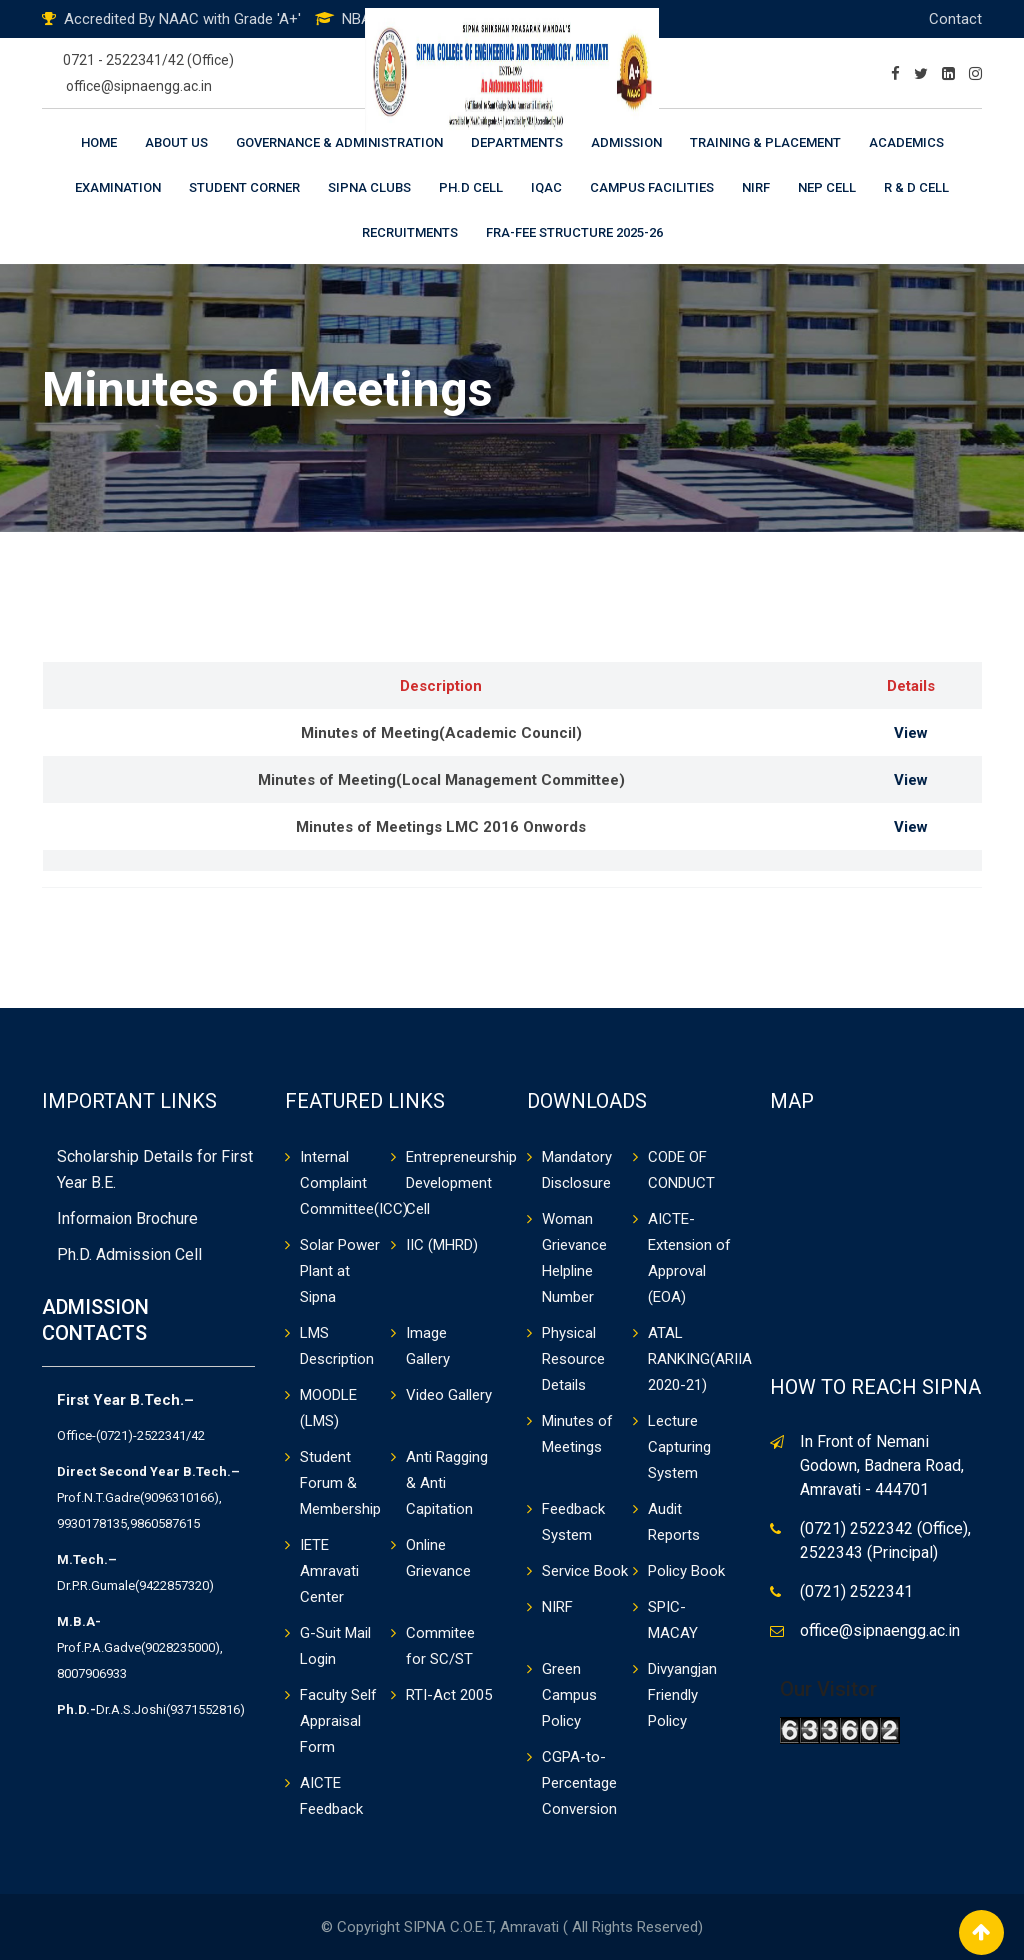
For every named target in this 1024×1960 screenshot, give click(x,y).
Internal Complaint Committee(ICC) (354, 1183)
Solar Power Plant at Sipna (340, 1271)
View (911, 733)
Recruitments (410, 232)
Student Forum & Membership (340, 1483)
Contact (955, 19)
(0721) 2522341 (856, 1591)
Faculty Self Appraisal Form (338, 1721)
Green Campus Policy (569, 1695)
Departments (517, 142)
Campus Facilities (652, 187)
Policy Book (686, 1571)
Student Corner (244, 187)
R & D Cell (916, 187)
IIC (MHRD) (442, 1245)
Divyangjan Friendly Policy (682, 1695)
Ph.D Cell (471, 187)
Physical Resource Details (573, 1359)
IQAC (546, 187)
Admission (626, 142)
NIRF (756, 187)
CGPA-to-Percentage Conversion (579, 1783)
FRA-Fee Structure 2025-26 (574, 232)
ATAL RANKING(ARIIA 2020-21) (700, 1359)
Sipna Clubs (369, 187)
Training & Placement (765, 142)
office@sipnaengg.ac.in (139, 86)
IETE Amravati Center (329, 1571)
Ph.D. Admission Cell (129, 1254)
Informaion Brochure (127, 1218)
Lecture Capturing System (679, 1447)
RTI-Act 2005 (449, 1695)
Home (99, 142)
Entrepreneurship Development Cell (461, 1183)
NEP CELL (827, 187)
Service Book (585, 1571)
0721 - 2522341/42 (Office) (148, 60)
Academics (906, 142)
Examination (118, 187)
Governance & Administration (339, 142)
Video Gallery (449, 1395)
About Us (176, 142)
